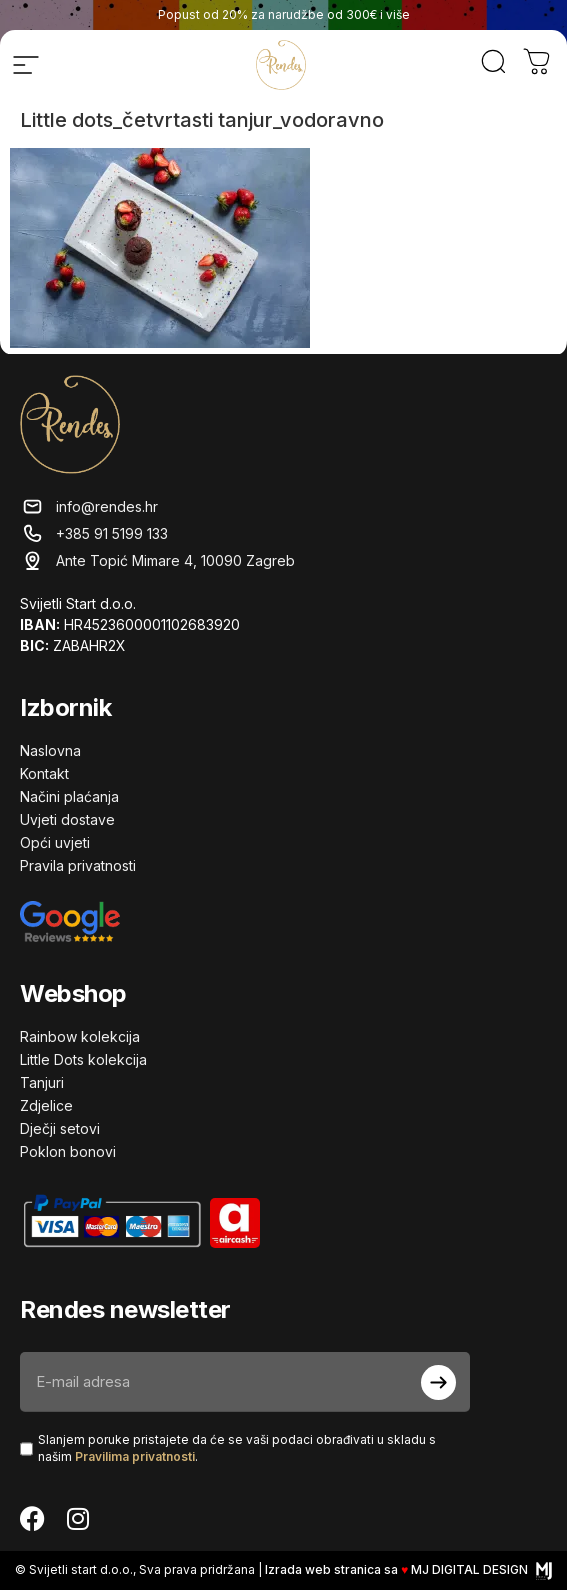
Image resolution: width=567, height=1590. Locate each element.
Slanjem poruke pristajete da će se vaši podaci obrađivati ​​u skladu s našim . (237, 1448)
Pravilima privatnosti (135, 1456)
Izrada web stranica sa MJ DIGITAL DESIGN (408, 1569)
